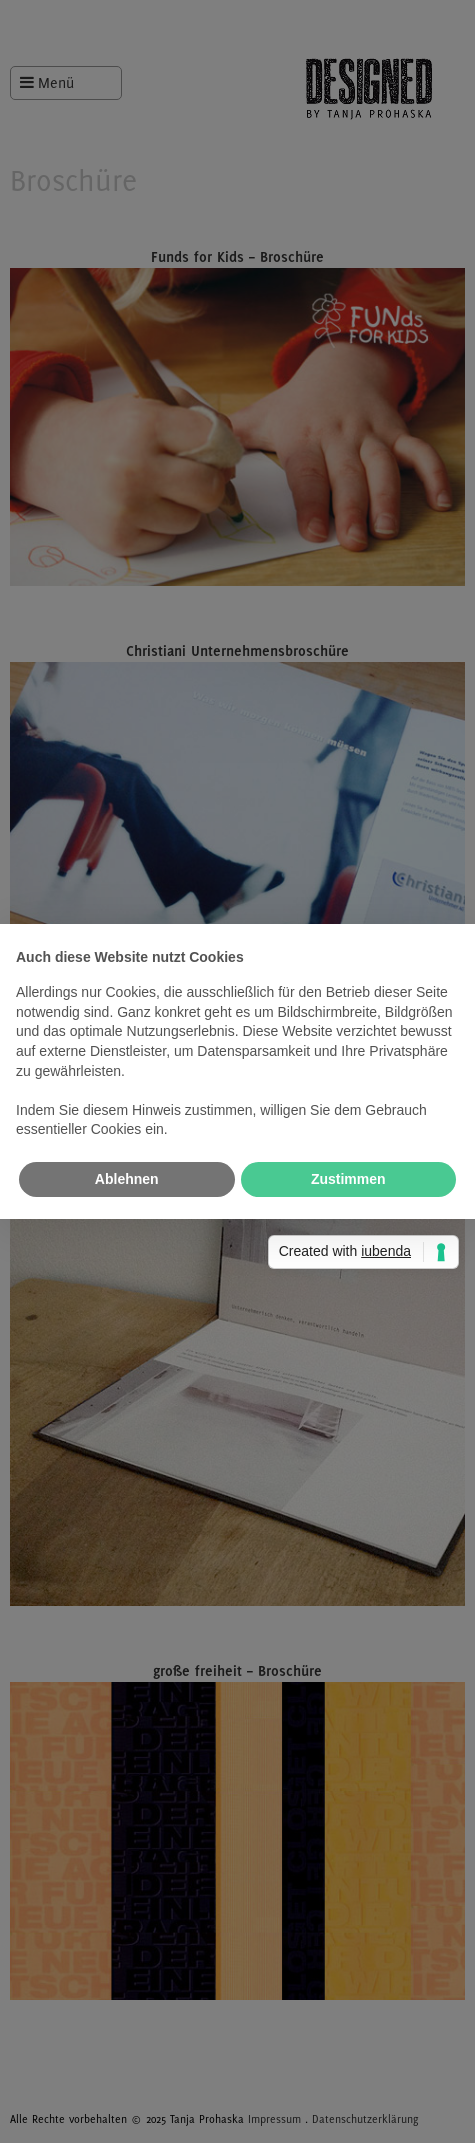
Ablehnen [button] (127, 1179)
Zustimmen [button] (348, 1179)
